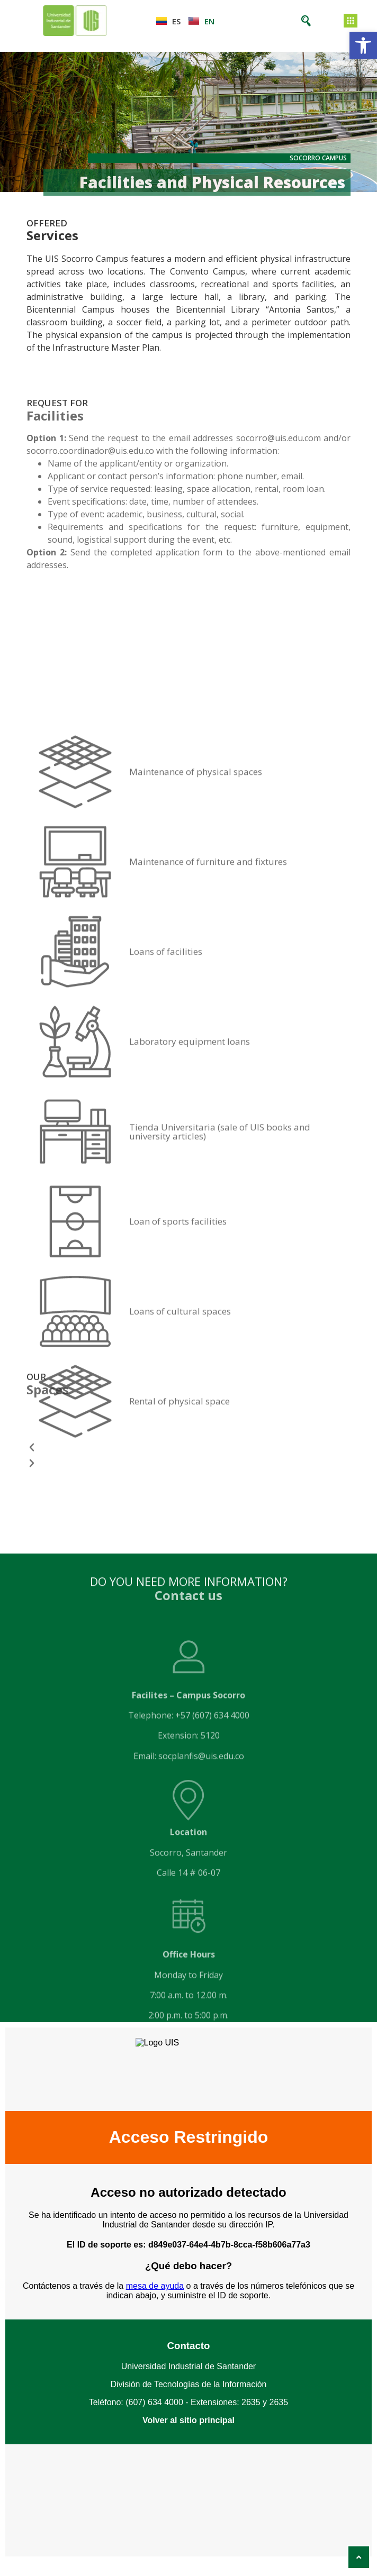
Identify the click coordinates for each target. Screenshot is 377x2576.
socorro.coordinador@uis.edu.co (90, 450)
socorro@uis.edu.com (278, 438)
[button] (363, 45)
